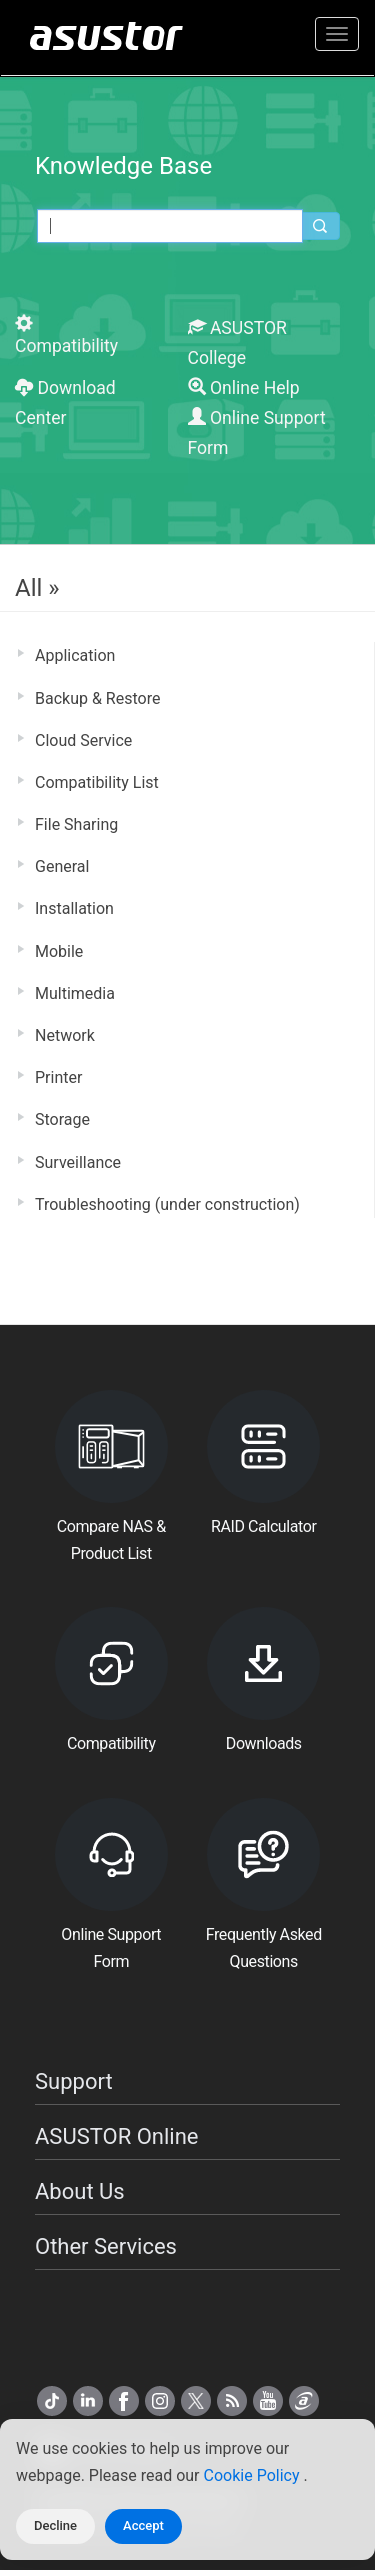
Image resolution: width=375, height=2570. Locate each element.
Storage (62, 1119)
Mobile (59, 951)
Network (65, 1035)
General (62, 866)
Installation (74, 908)
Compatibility (66, 335)
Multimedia (75, 993)
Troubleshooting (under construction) (167, 1204)
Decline (55, 2525)
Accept (143, 2525)
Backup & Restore (97, 698)
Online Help (244, 388)
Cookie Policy (254, 2475)
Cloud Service (83, 740)
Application (75, 655)
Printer (58, 1077)
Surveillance (78, 1162)
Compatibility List (97, 782)
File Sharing (76, 824)
